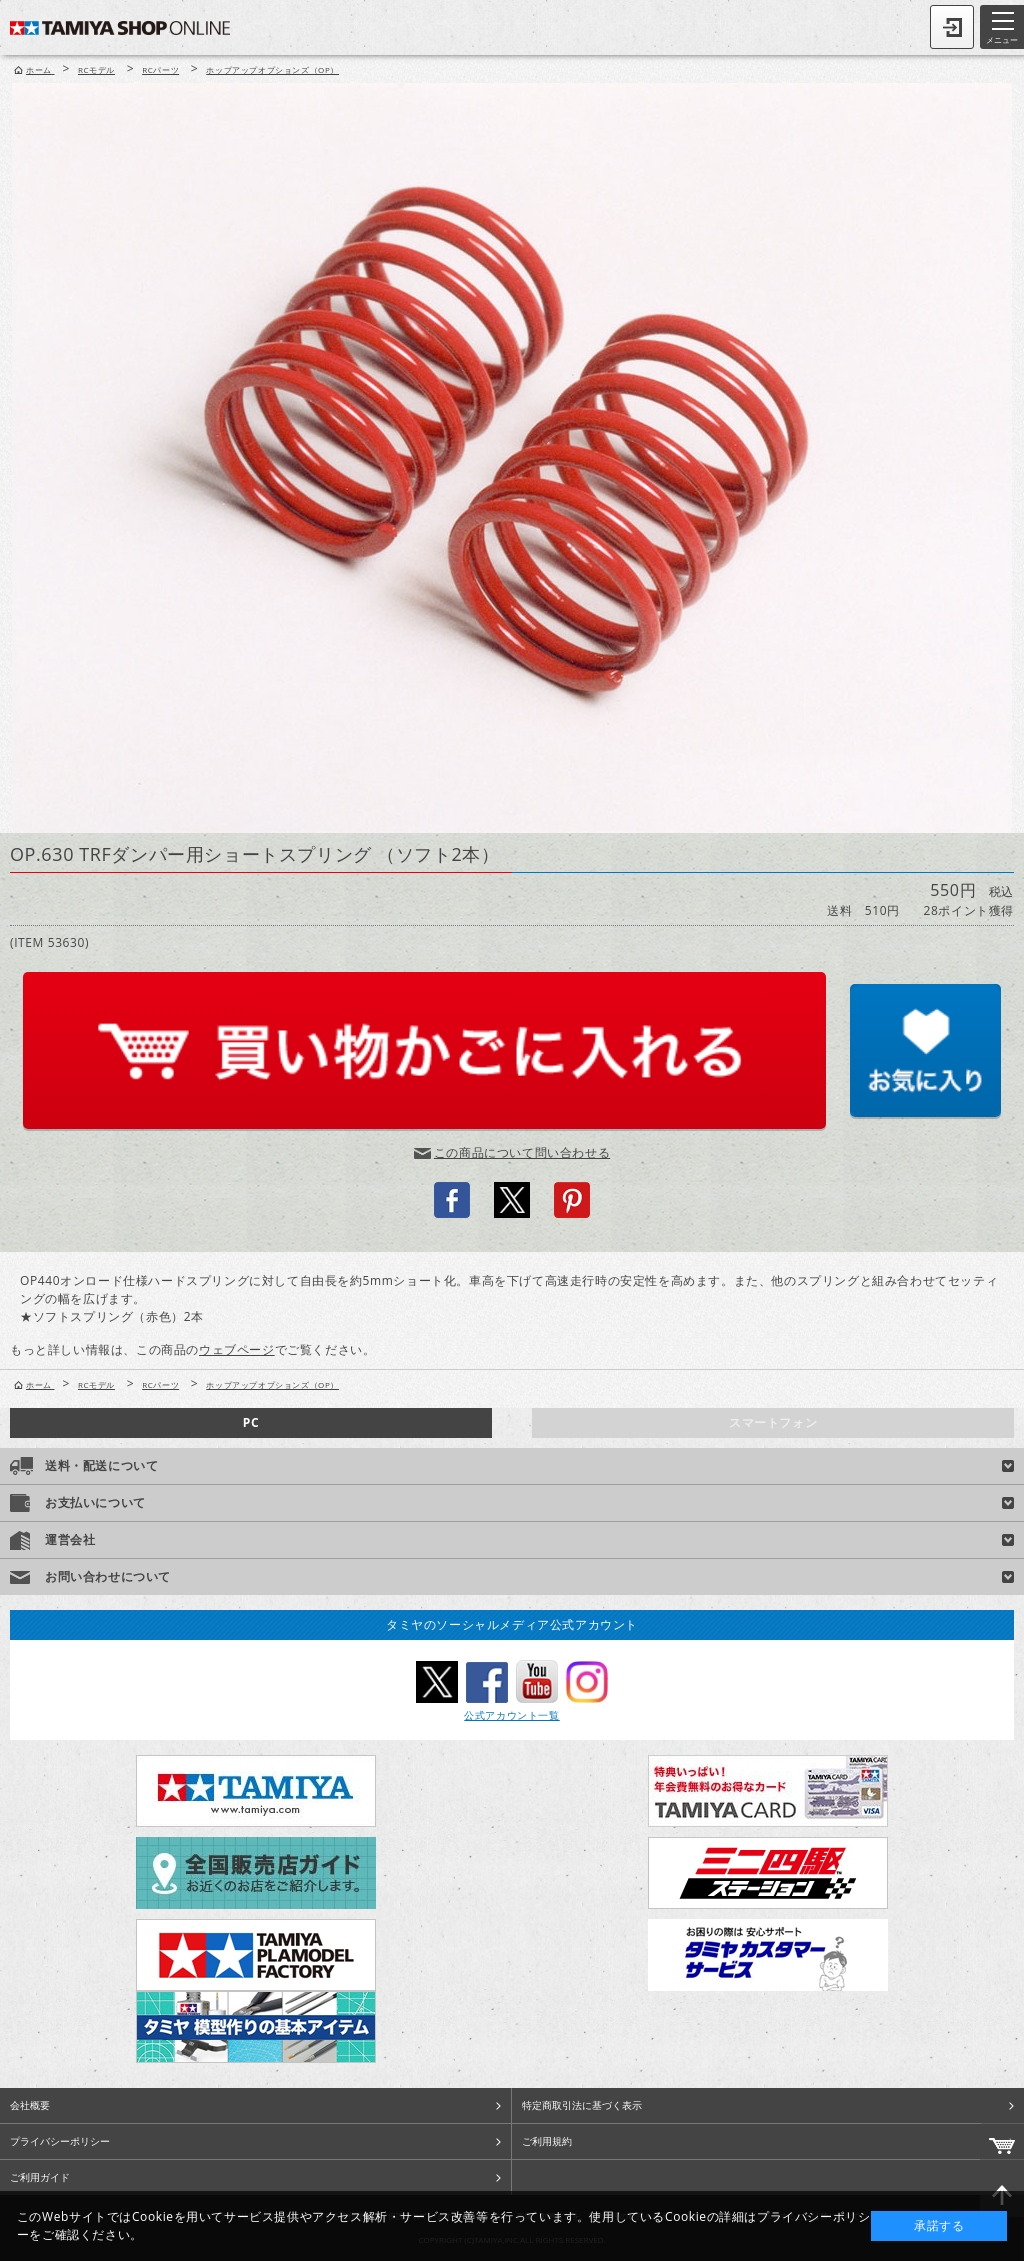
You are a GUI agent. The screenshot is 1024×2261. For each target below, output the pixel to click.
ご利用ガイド (40, 2177)
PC (251, 1422)
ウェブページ (237, 1349)
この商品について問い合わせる (522, 1152)
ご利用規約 (547, 2141)
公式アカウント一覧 (511, 1715)
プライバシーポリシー (60, 2141)
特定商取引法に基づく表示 (582, 2105)
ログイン (952, 27)
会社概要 (30, 2105)
